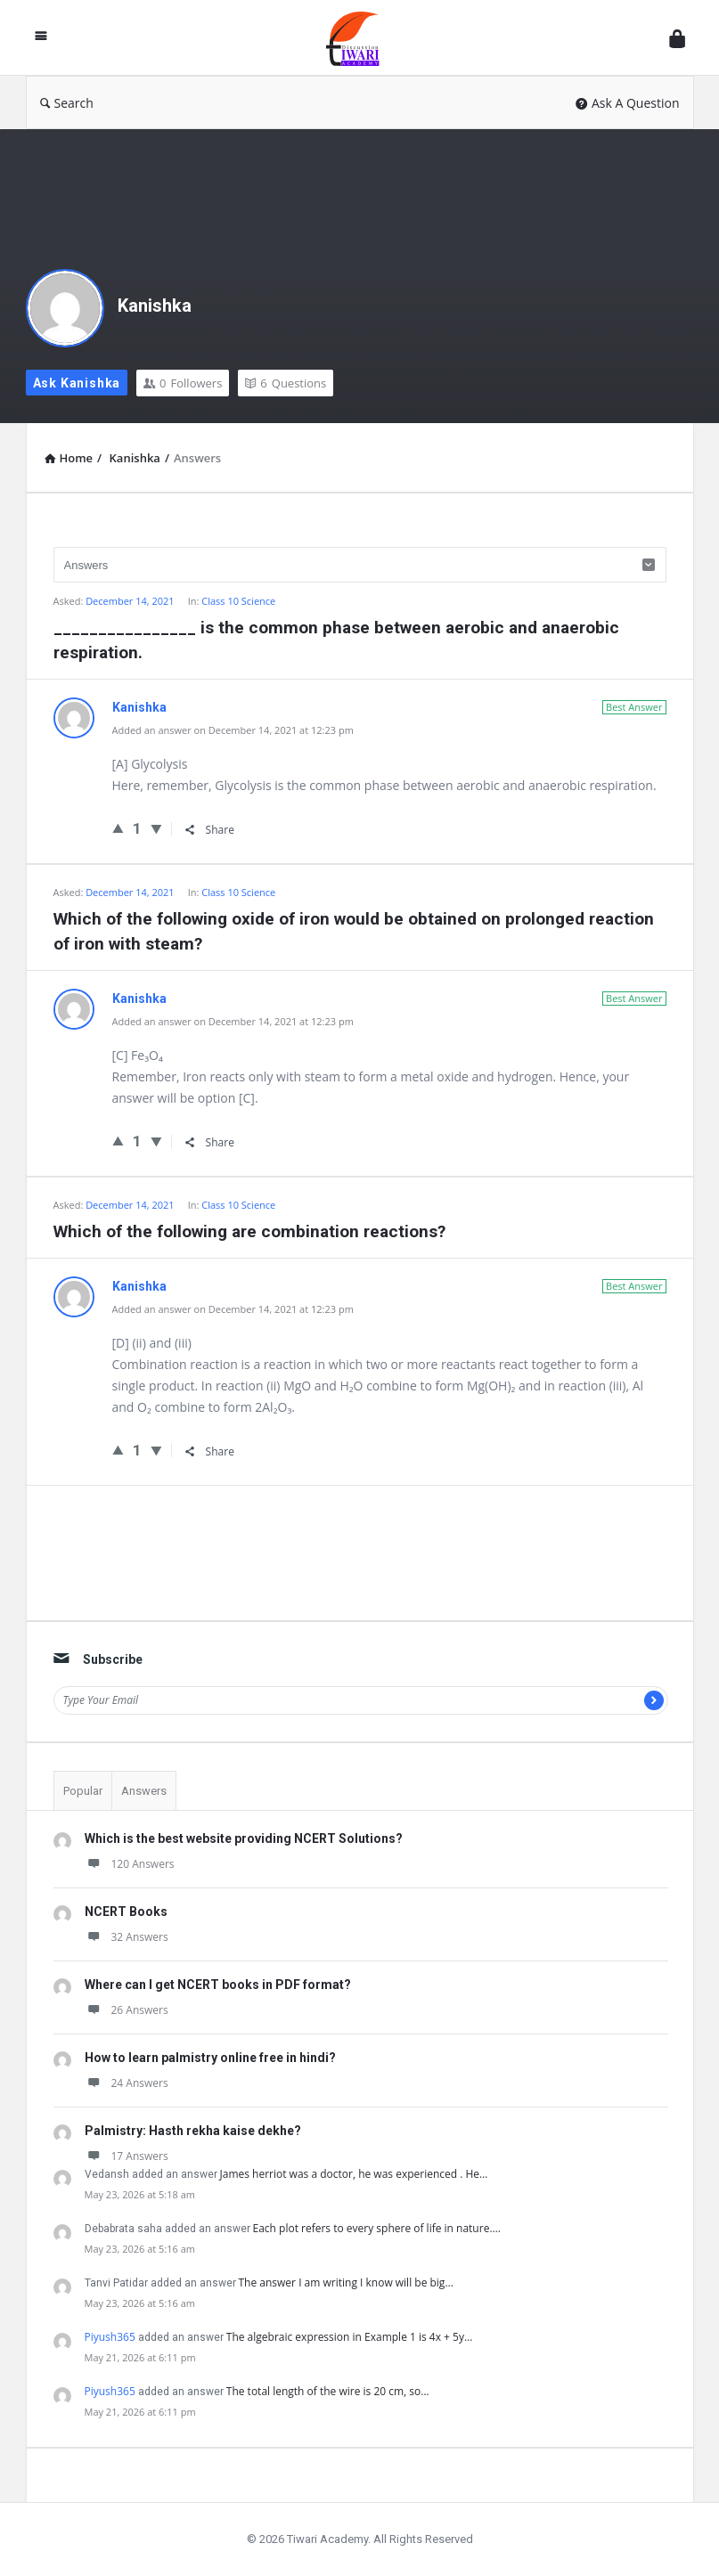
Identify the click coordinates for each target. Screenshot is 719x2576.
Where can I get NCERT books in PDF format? (218, 1984)
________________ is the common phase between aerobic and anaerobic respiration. (336, 640)
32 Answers (126, 1936)
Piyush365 (110, 2336)
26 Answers (126, 2010)
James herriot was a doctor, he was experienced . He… (354, 2173)
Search (67, 102)
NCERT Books (126, 1911)
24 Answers (126, 2083)
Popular (82, 1790)
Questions (285, 383)
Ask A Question (628, 102)
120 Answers (130, 1863)
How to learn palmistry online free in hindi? (210, 2057)
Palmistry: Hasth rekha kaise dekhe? (193, 2131)
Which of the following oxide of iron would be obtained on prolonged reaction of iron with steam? (353, 931)
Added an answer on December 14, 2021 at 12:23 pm (233, 730)
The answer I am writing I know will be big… (346, 2282)
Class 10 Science (238, 600)
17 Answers (126, 2156)
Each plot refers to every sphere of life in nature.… (377, 2228)
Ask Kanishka (77, 383)
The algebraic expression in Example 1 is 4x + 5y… (349, 2336)
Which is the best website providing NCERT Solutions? (244, 1838)
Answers (144, 1790)
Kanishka (155, 305)
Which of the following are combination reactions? (249, 1231)
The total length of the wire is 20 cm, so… (327, 2391)
